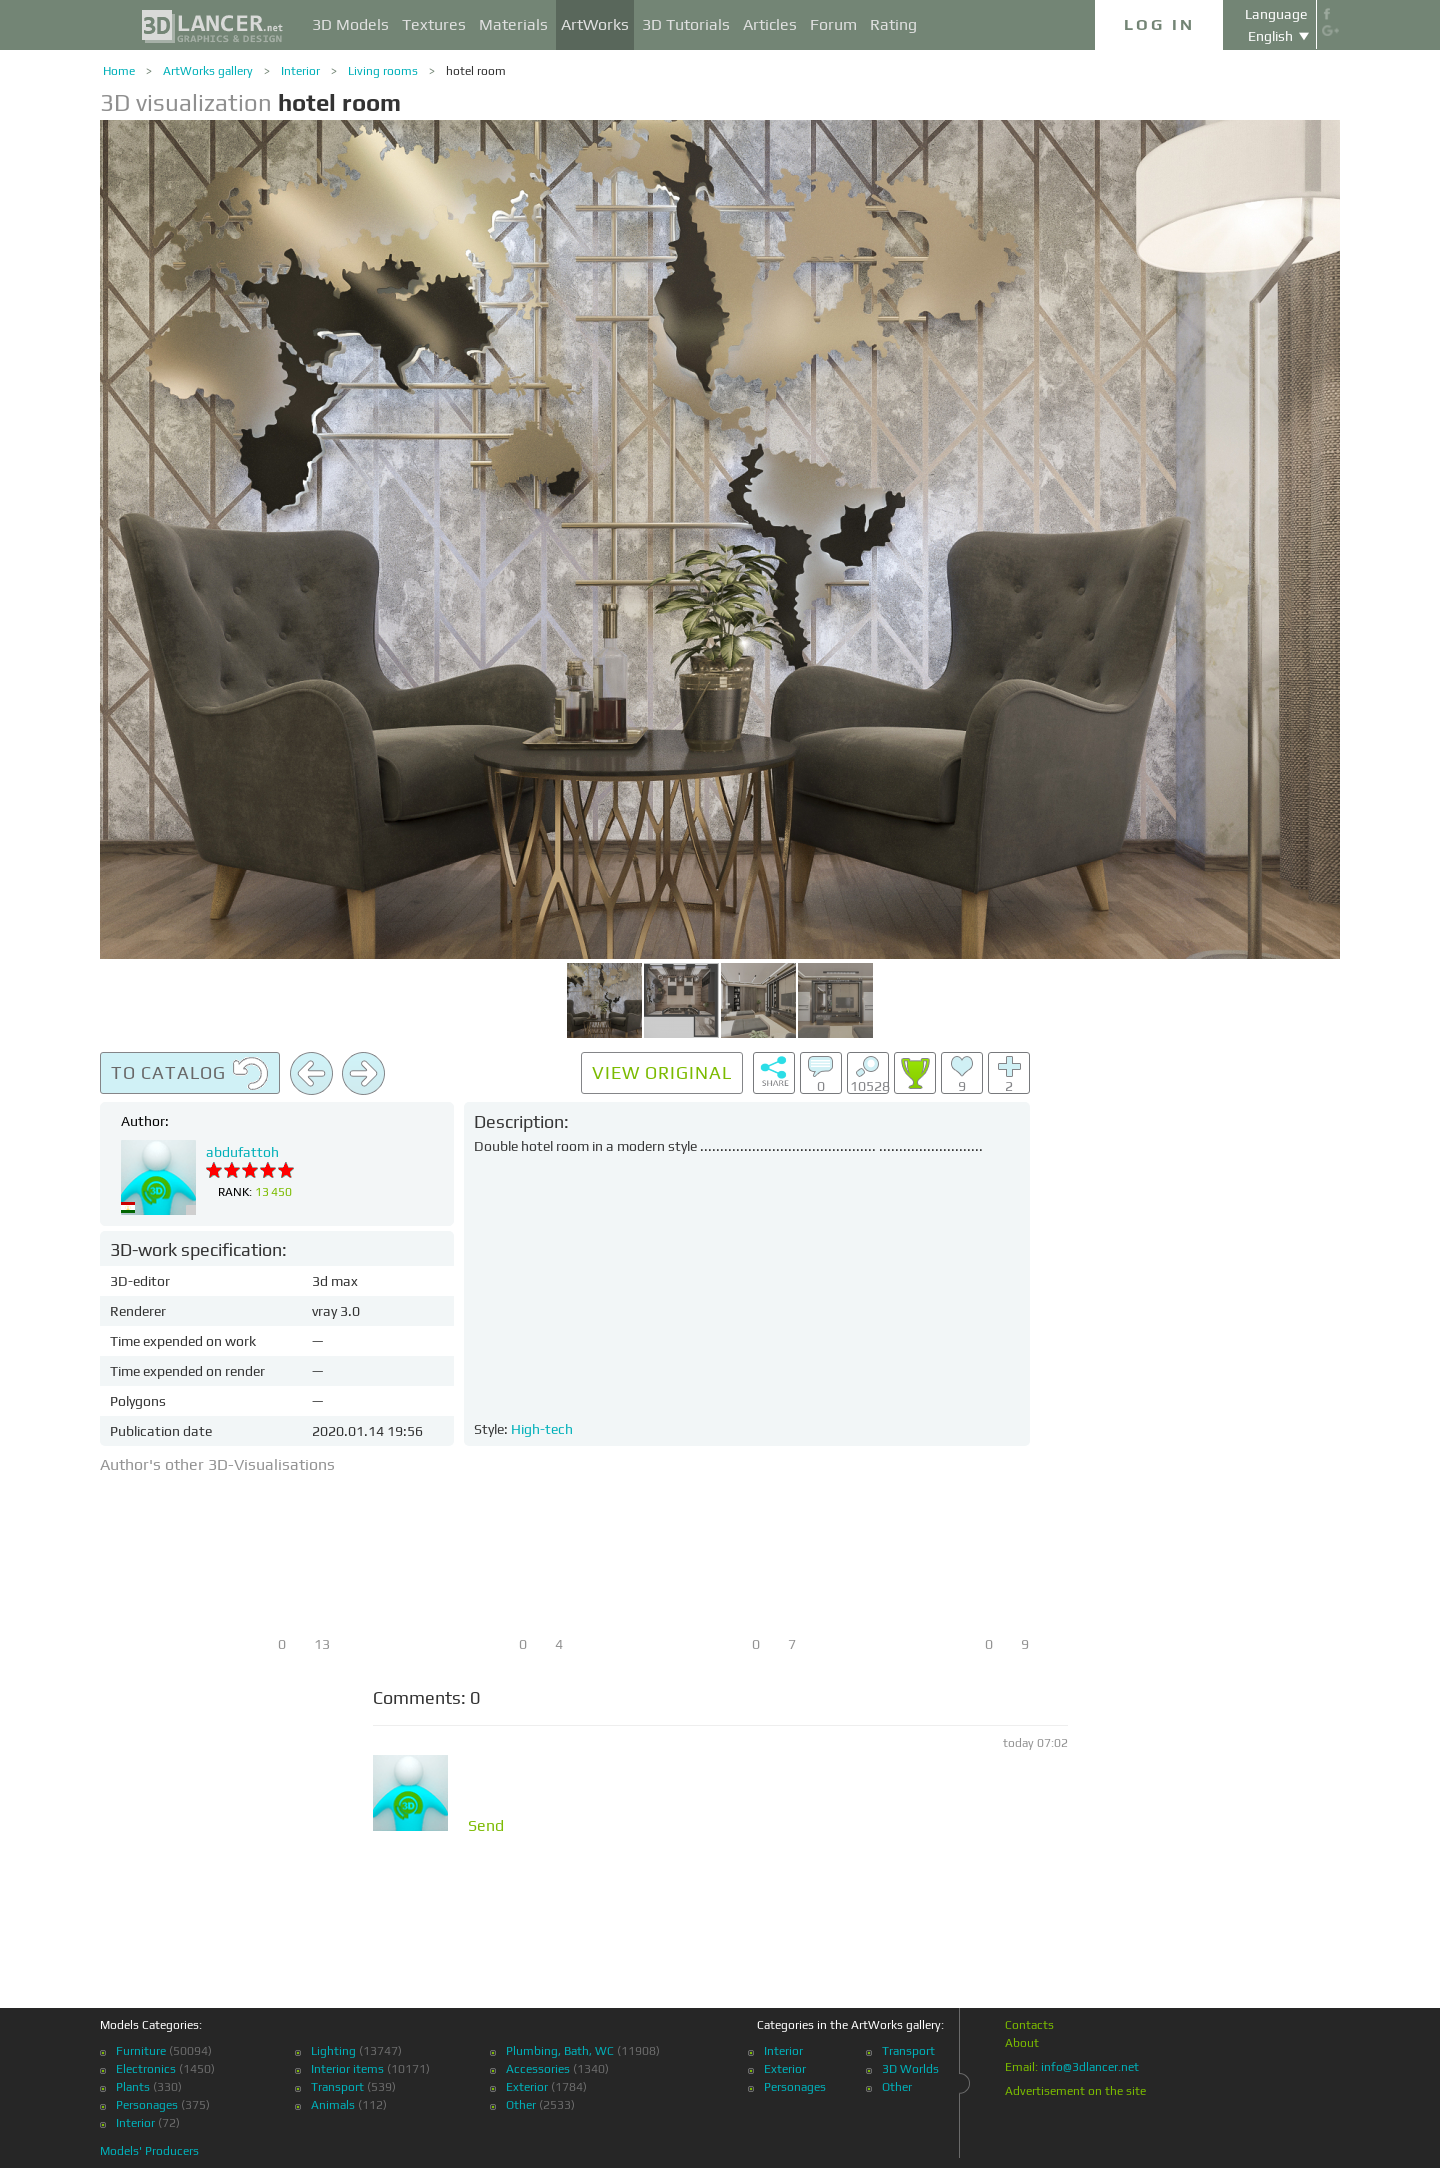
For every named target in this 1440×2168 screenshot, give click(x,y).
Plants (133, 2087)
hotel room (476, 71)
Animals (333, 2105)
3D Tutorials (686, 24)
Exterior (527, 2087)
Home (119, 71)
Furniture (141, 2051)
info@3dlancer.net (1090, 2067)
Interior (300, 71)
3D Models (350, 24)
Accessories (538, 2069)
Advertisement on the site (1075, 2091)
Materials (513, 24)
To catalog (190, 1074)
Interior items (347, 2069)
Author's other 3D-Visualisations (217, 1464)
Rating (893, 24)
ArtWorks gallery (208, 71)
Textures (434, 24)
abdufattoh (242, 1152)
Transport (337, 2087)
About (1022, 2043)
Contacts (1029, 2025)
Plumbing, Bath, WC (560, 2051)
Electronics (146, 2069)
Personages (147, 2105)
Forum (833, 24)
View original (662, 1072)
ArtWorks (595, 24)
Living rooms (383, 71)
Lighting (333, 2051)
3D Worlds (910, 2069)
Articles (770, 24)
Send (486, 1826)
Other (521, 2105)
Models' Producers (149, 2151)
